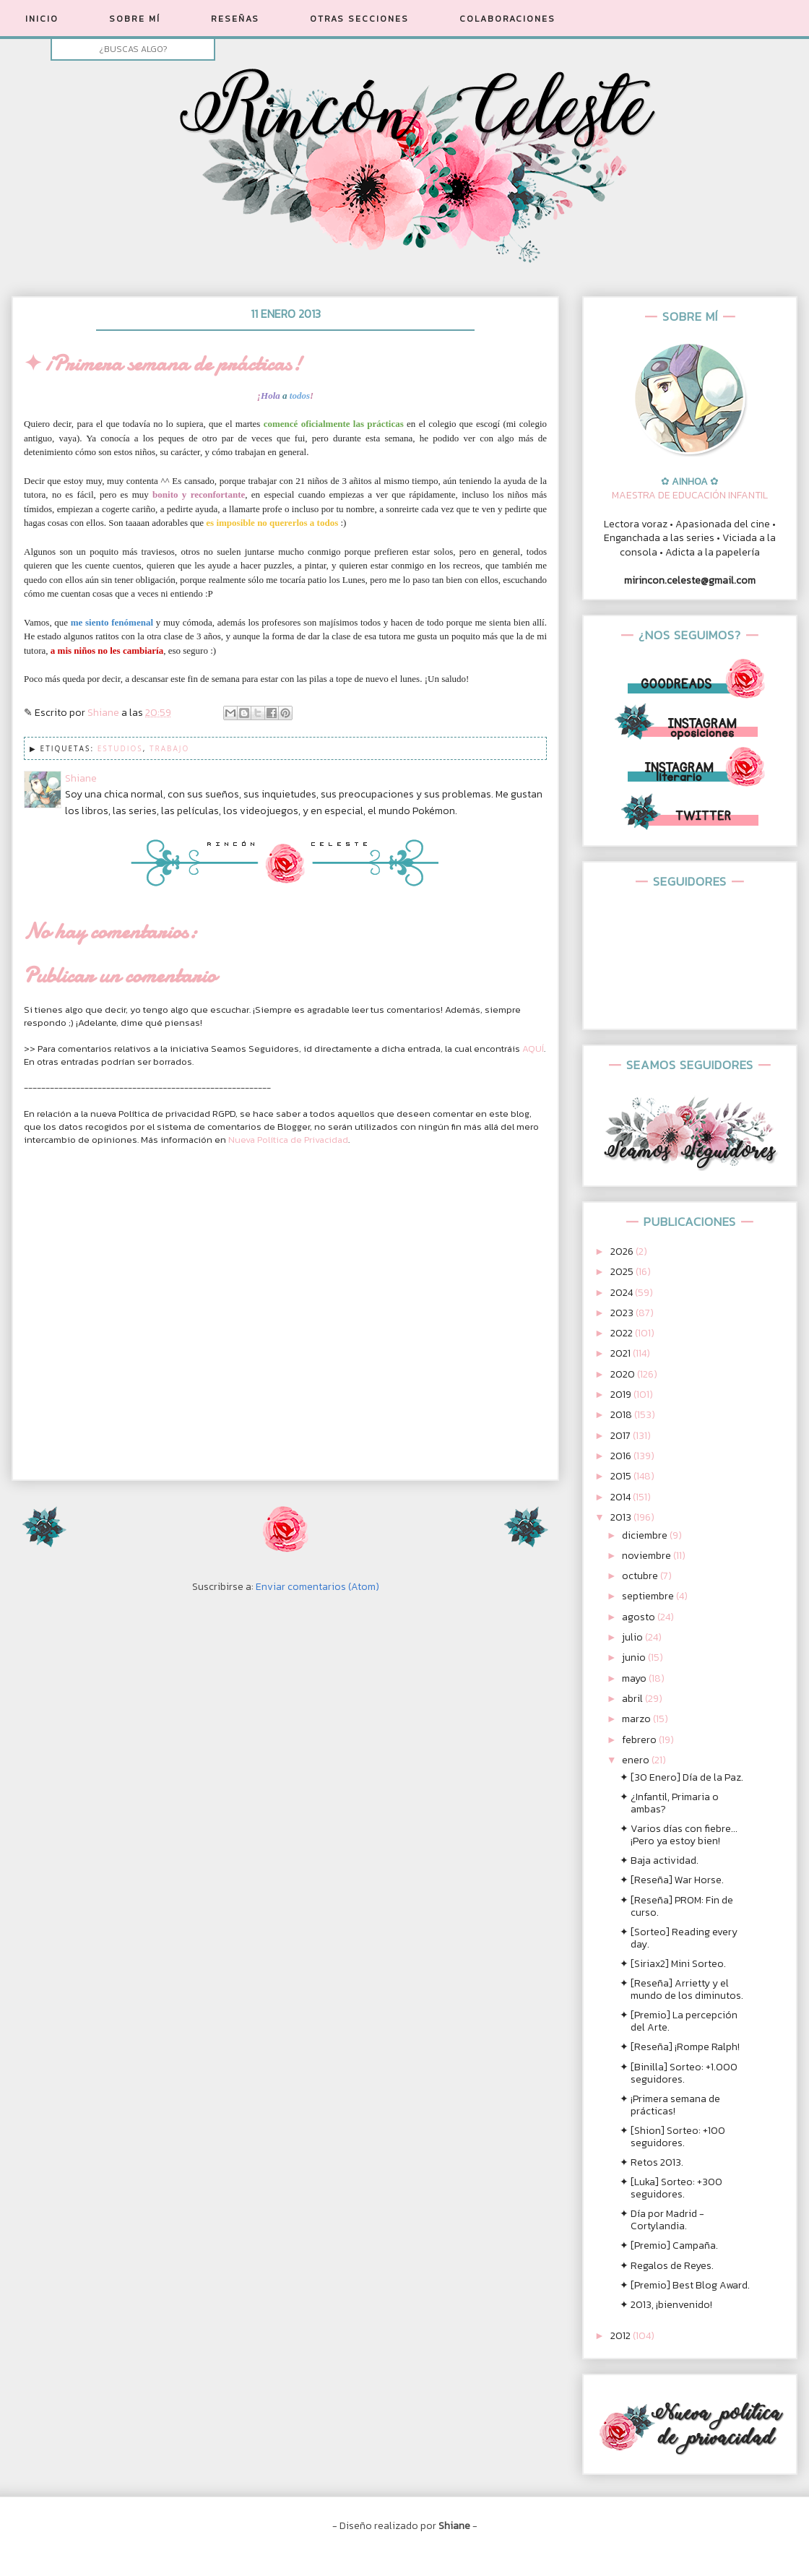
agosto (639, 1617)
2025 (623, 1271)
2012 (621, 2335)
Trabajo (169, 748)
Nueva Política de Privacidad (288, 1139)
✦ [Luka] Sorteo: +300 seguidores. (671, 2188)
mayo (635, 1678)
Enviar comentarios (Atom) (317, 1586)
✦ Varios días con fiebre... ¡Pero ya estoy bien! (678, 1835)
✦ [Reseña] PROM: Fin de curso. (676, 1906)
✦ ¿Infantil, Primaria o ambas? (669, 1803)
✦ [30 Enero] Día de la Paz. (681, 1777)
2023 (623, 1313)
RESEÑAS (235, 18)
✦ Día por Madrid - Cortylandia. (662, 2220)
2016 (621, 1456)
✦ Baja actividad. (659, 1860)
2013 (621, 1517)
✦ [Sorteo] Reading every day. (678, 1938)
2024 (622, 1292)
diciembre (646, 1535)
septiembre (649, 1596)
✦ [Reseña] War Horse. (672, 1880)
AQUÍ (533, 1048)
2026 (623, 1251)
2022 (622, 1333)
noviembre (647, 1555)
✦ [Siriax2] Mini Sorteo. (673, 1963)
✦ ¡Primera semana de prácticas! (670, 2105)
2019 (621, 1394)
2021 (621, 1353)
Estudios (120, 748)
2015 (621, 1476)
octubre (641, 1575)
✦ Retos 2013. (651, 2162)
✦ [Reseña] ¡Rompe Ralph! (680, 2046)
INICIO (42, 18)
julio (633, 1637)
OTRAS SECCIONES (359, 18)
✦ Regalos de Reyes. (667, 2265)
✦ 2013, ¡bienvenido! (666, 2304)
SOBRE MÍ (134, 18)
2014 (621, 1497)
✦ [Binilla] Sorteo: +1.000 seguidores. (678, 2073)
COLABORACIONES (507, 18)
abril (633, 1698)
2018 (622, 1414)
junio (635, 1657)
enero (637, 1760)
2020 (623, 1374)
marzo (637, 1718)
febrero (640, 1739)
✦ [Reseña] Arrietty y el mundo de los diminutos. (681, 1989)
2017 (621, 1435)
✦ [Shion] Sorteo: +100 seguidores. (672, 2137)
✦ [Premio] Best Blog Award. (685, 2285)
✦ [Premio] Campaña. (669, 2245)
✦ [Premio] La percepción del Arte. (678, 2021)
